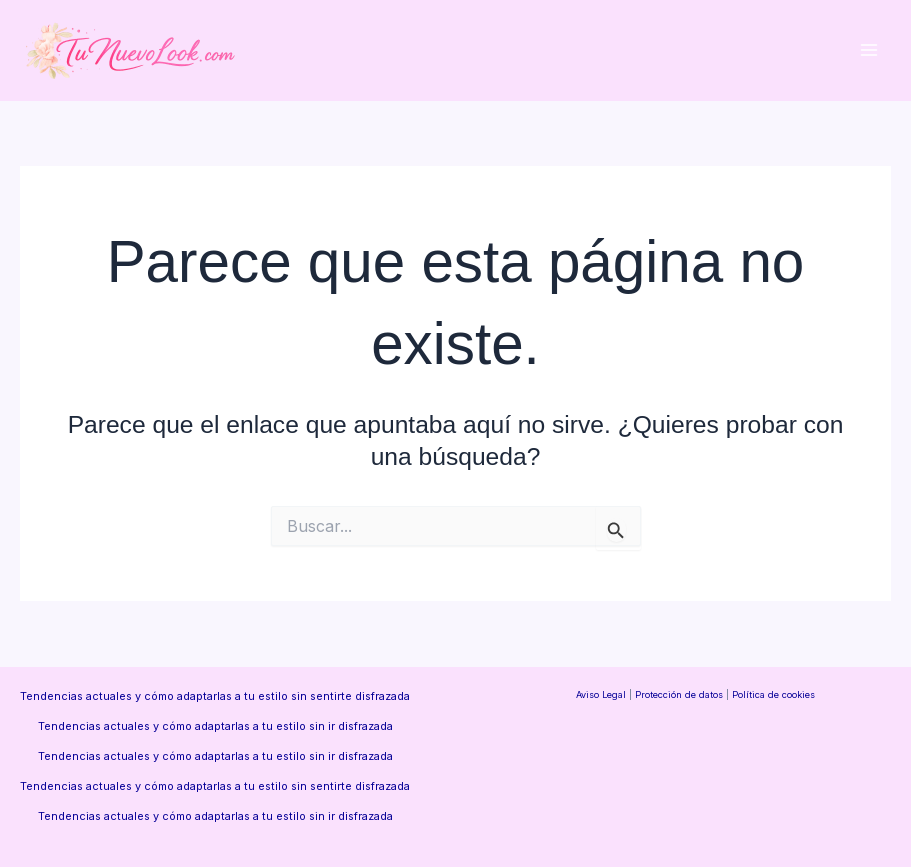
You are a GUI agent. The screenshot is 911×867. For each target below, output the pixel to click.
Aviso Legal (601, 694)
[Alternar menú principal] (868, 50)
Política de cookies (773, 694)
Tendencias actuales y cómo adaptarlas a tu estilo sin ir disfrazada (215, 726)
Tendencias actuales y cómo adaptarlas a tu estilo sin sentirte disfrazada (215, 696)
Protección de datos (679, 694)
